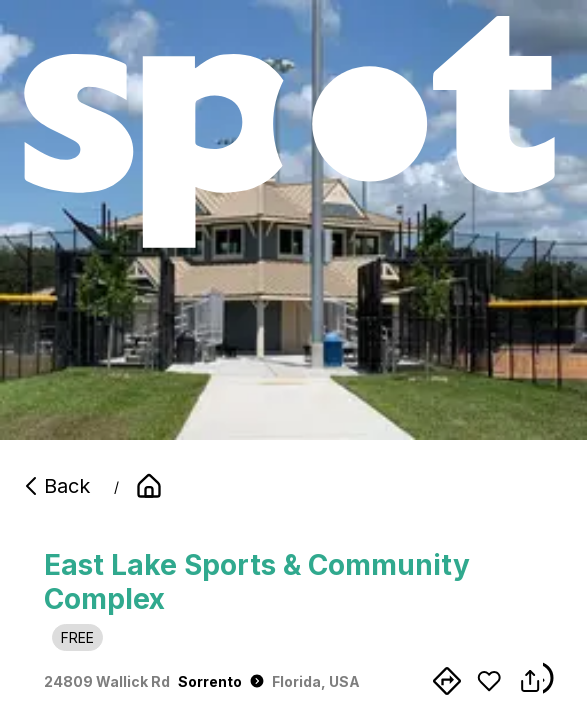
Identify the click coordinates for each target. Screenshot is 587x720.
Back (55, 486)
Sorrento (221, 681)
